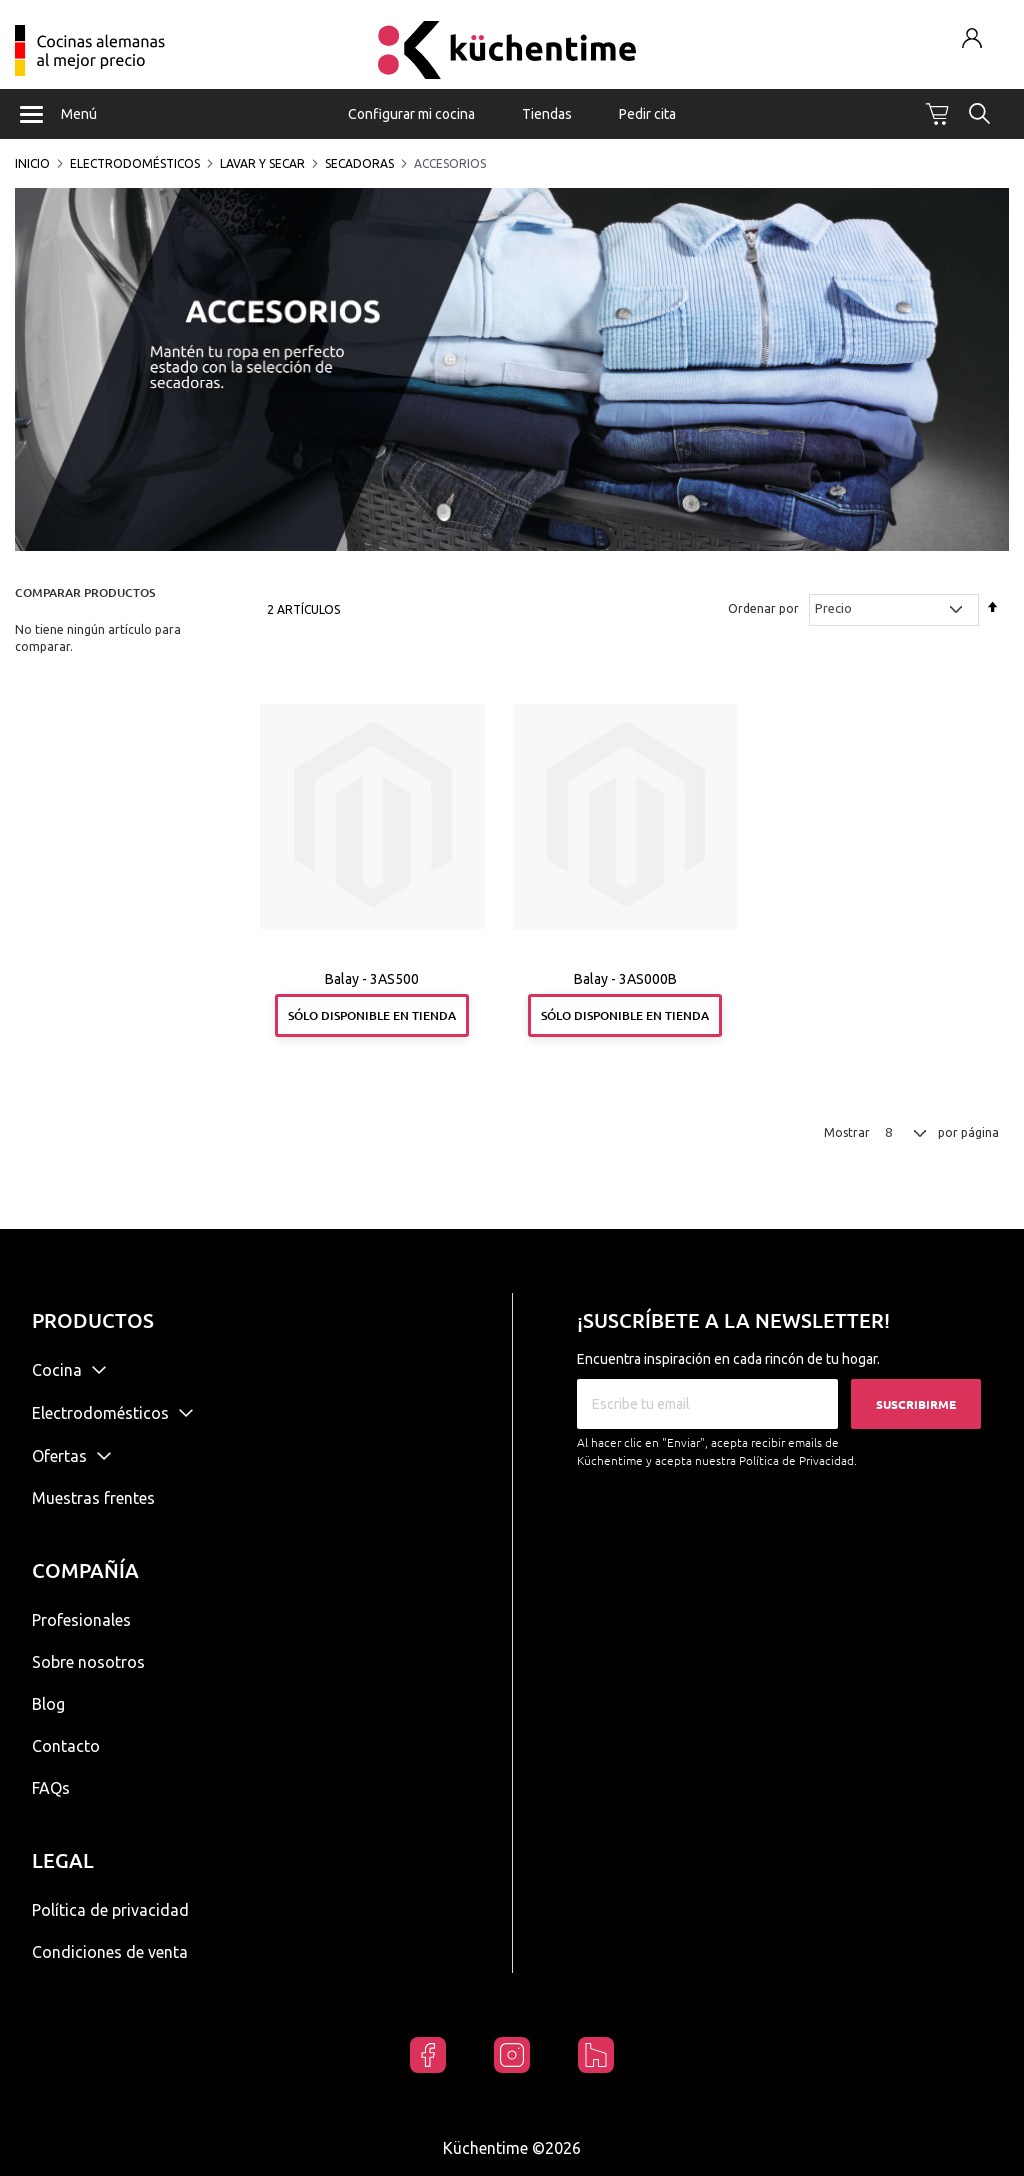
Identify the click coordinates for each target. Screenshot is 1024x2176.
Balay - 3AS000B (625, 979)
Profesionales (81, 1620)
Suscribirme (916, 1404)
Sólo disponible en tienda (372, 1015)
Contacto (66, 1746)
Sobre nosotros (88, 1662)
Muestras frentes (93, 1498)
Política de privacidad (110, 1910)
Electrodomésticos (135, 163)
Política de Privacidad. (798, 1460)
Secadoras (359, 163)
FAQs (51, 1788)
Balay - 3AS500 (372, 979)
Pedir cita (647, 114)
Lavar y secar (262, 163)
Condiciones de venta (110, 1952)
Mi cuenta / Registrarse (972, 37)
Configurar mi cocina (411, 114)
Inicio (32, 163)
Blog (48, 1704)
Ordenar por (763, 608)
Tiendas (547, 114)
